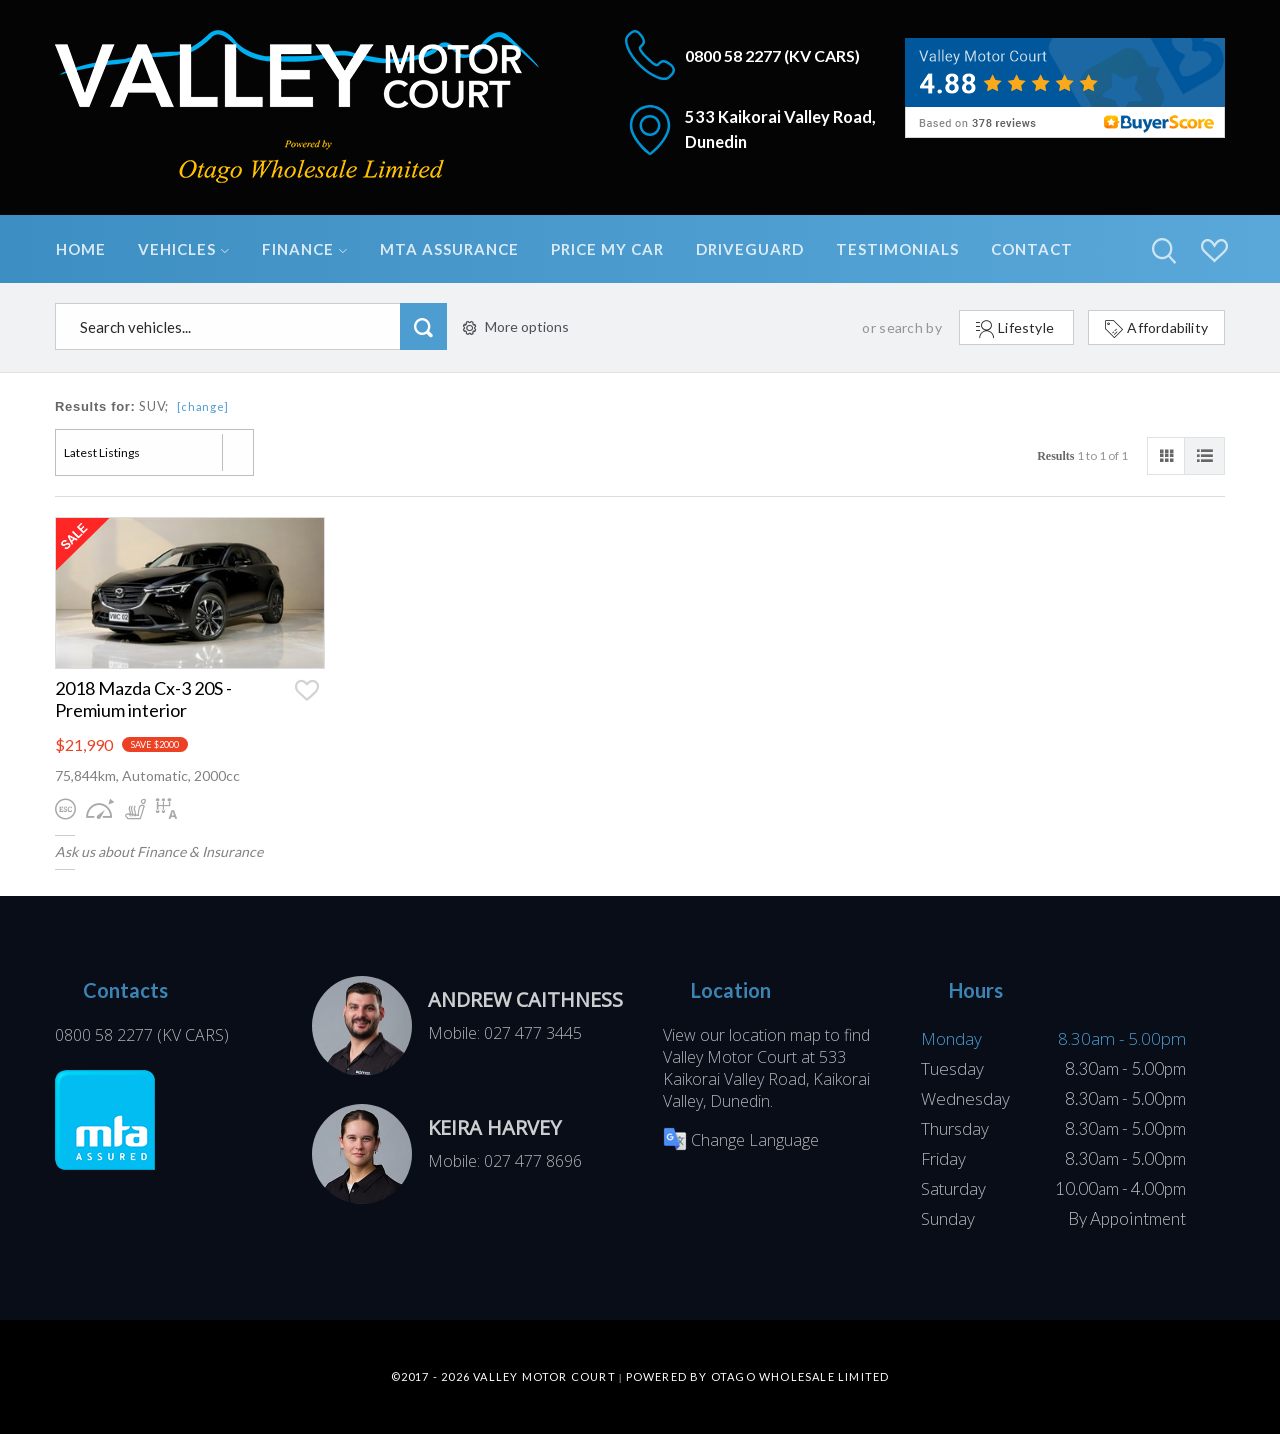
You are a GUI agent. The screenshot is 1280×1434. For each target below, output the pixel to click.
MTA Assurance (449, 249)
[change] (203, 406)
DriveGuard (750, 249)
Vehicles (184, 249)
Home (81, 249)
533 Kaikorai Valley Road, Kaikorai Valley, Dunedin (766, 1079)
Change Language (741, 1140)
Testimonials (897, 249)
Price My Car (607, 249)
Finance (305, 249)
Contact (1032, 249)
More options (516, 326)
